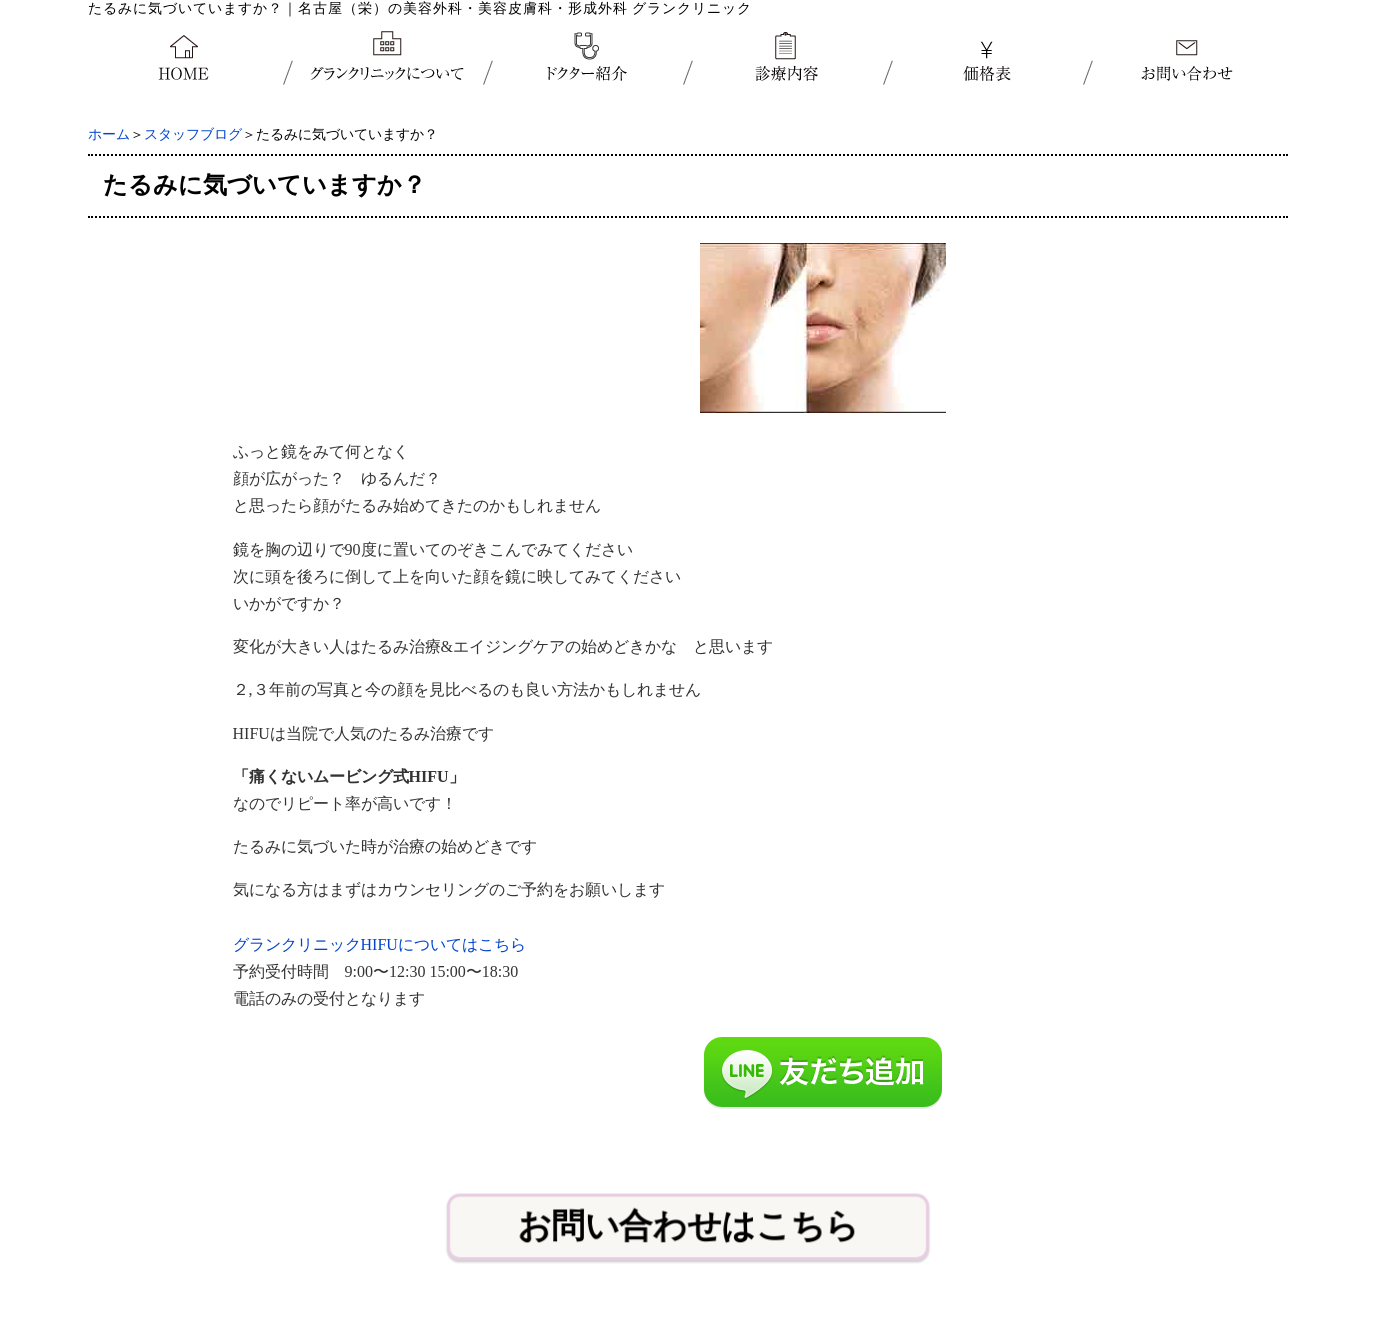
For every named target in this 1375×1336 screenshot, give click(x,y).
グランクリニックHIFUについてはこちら (379, 944)
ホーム (109, 134)
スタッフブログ (193, 134)
